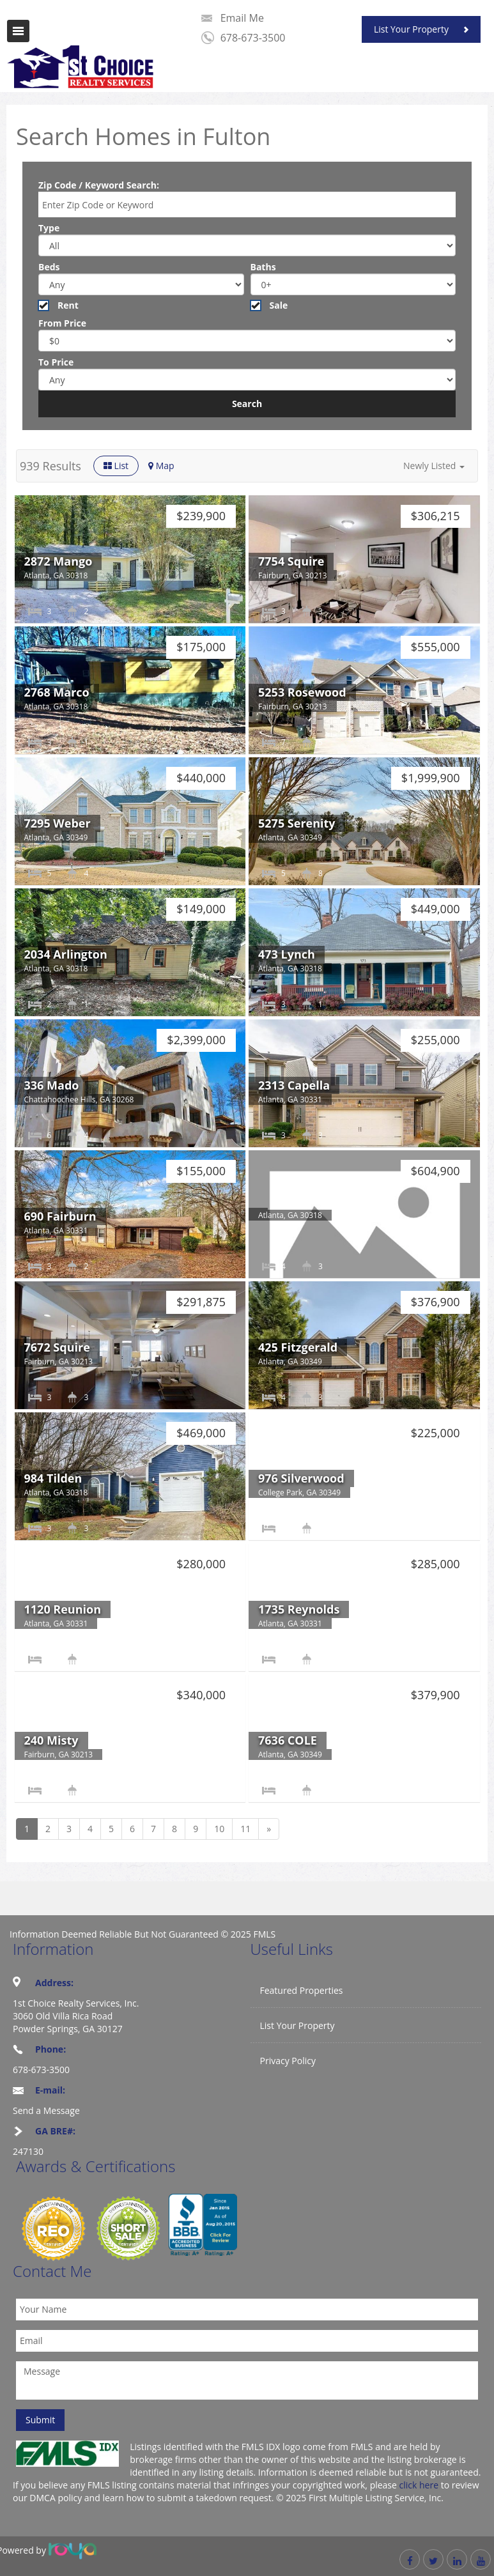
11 (245, 1829)
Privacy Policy (288, 2061)
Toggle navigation (18, 31)
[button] (434, 466)
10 (219, 1829)
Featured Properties (301, 1990)
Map (161, 465)
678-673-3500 (253, 38)
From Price (62, 323)
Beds (49, 267)
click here (419, 2485)
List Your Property (411, 29)
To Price (55, 362)
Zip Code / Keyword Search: (98, 185)
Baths (263, 267)
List (116, 465)
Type (48, 228)
